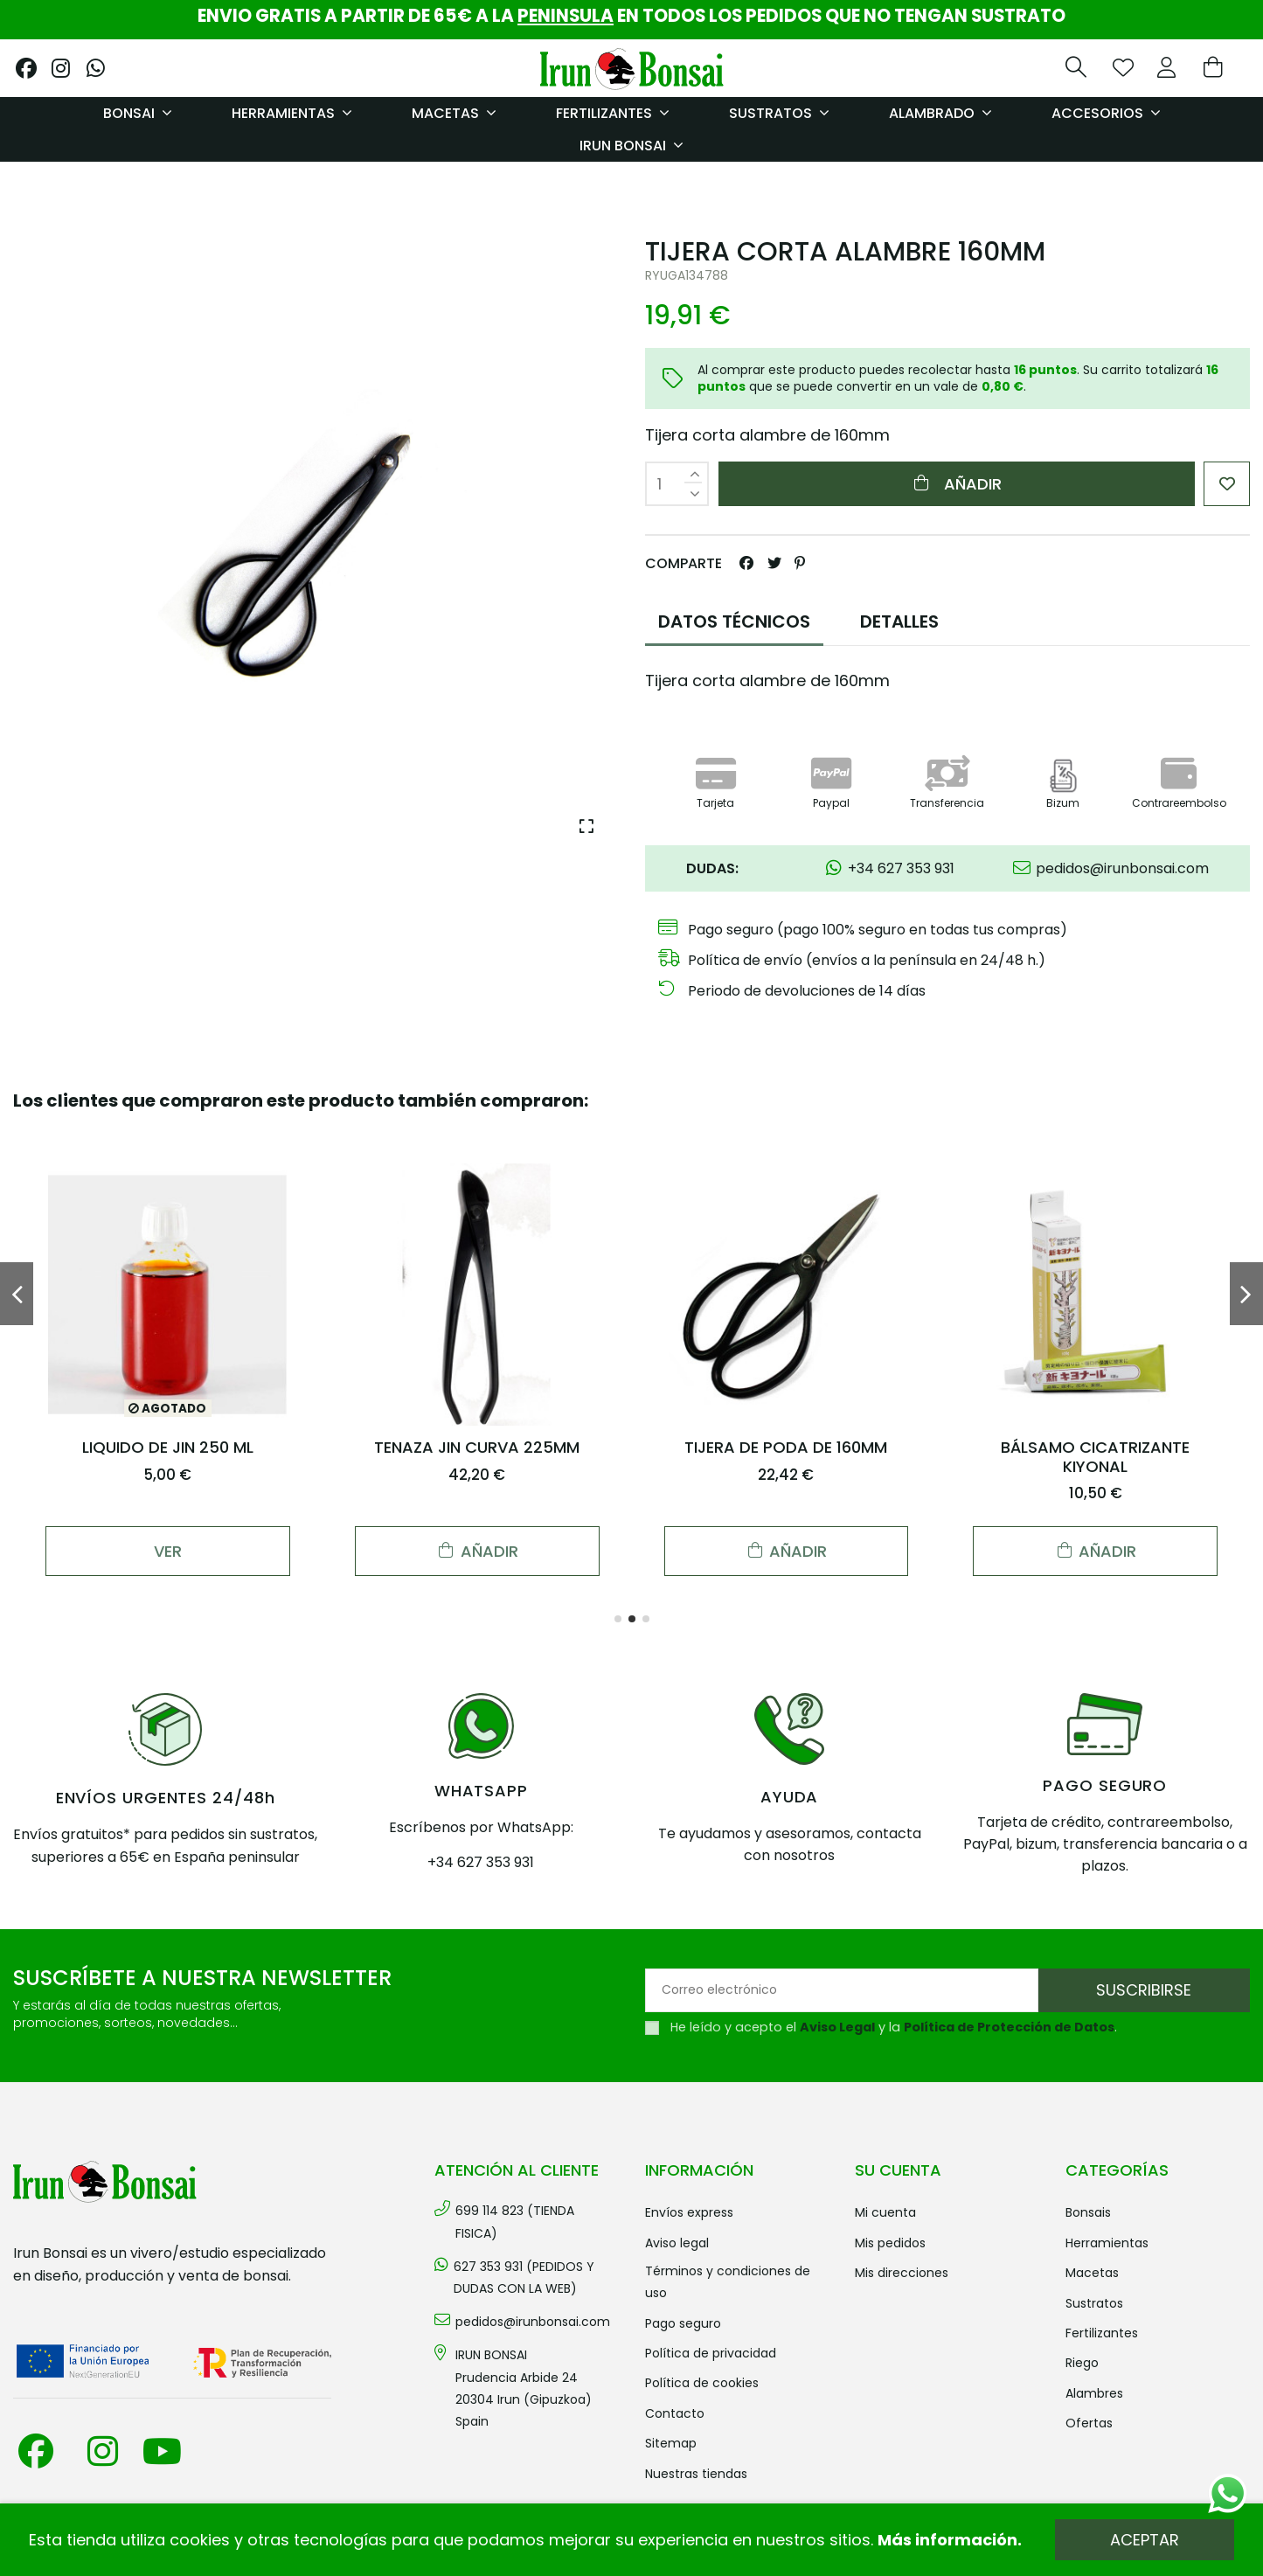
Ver (168, 1551)
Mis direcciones (901, 2272)
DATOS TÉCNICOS (734, 621)
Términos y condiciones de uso (727, 2282)
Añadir (957, 484)
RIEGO (1082, 2362)
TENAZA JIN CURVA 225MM (476, 1447)
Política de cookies (702, 2383)
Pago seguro (683, 2323)
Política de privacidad (710, 2353)
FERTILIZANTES (1101, 2333)
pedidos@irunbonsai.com (532, 2321)
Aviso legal (677, 2243)
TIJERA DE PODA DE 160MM (785, 1447)
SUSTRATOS (1094, 2303)
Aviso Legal (837, 2027)
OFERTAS (1089, 2423)
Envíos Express (689, 2212)
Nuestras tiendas (696, 2473)
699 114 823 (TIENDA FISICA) (514, 2221)
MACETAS (1092, 2272)
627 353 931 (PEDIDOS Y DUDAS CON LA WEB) (524, 2277)
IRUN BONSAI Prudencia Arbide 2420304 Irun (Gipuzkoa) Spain (523, 2388)
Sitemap (671, 2443)
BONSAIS (1088, 2212)
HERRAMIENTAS (1106, 2243)
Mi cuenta (885, 2212)
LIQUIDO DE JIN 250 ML (167, 1447)
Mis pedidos (890, 2243)
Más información (947, 2540)
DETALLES (899, 621)
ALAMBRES (1094, 2393)
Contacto (674, 2413)
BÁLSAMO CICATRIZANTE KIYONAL (1095, 1456)
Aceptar (1144, 2540)
